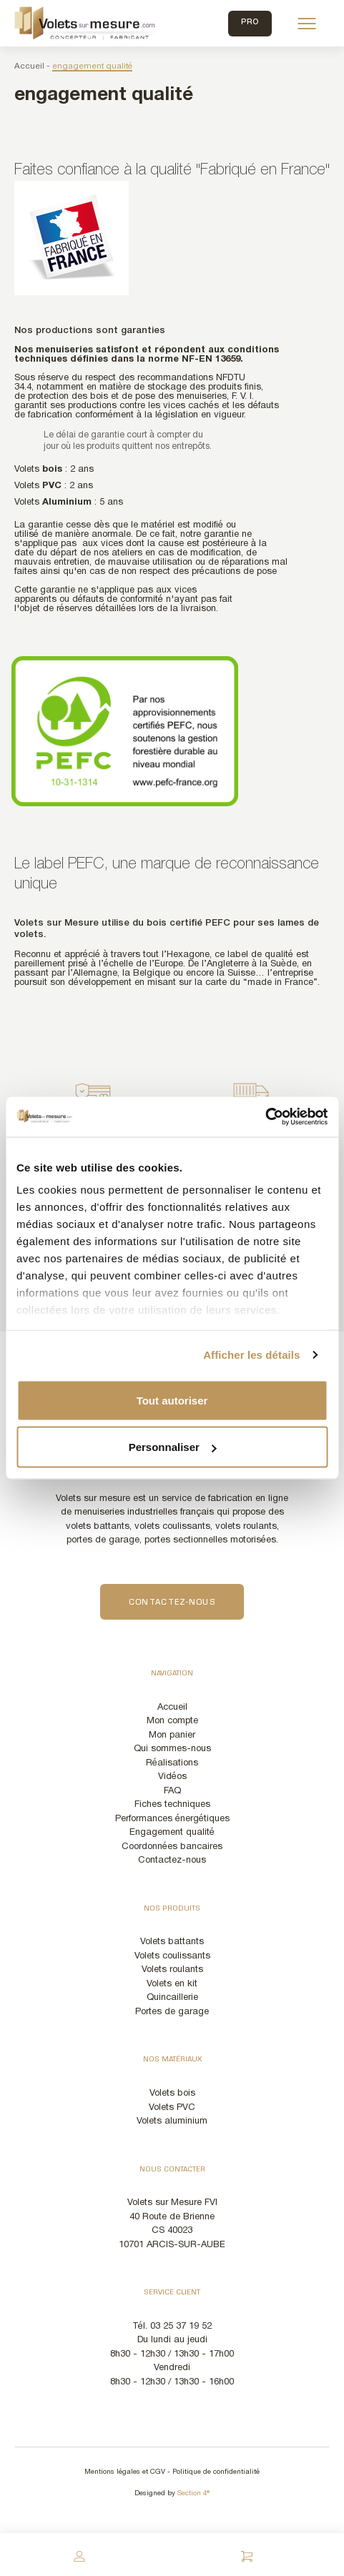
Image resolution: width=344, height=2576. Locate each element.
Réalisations (172, 1763)
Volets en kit (172, 1984)
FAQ (172, 1791)
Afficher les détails (251, 1355)
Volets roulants (172, 1970)
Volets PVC (172, 2108)
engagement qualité (92, 66)
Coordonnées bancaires (172, 1847)
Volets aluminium (172, 2121)
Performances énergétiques (172, 1819)
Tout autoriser (172, 1400)
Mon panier (172, 1735)
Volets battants (172, 1942)
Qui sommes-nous (172, 1749)
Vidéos (172, 1777)
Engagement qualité (172, 1832)
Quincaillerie (172, 1997)
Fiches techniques (172, 1804)
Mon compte (172, 1721)
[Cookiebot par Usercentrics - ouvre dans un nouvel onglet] (265, 1117)
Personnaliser (173, 1447)
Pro (250, 22)
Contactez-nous (172, 1603)
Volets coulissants (172, 1956)
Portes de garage (172, 2012)
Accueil (29, 66)
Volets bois (172, 2093)
